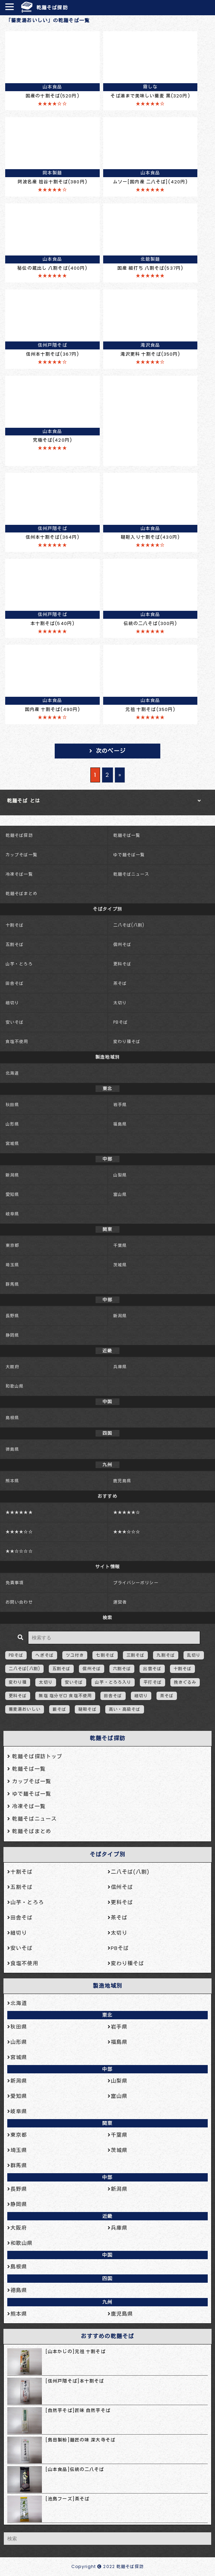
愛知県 (12, 1194)
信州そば (122, 944)
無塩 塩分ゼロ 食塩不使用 (65, 1696)
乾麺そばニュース (131, 874)
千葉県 (120, 1245)
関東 (107, 2123)
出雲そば (152, 1669)
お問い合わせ (19, 1602)
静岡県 (12, 1335)
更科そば (122, 964)
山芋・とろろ (19, 964)
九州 (107, 2302)
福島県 (120, 1124)
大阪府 (12, 1367)
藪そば (59, 1709)
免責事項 (15, 1583)
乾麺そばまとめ (21, 893)
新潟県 (12, 1175)
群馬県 (12, 1284)
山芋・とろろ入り (113, 1682)
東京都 (12, 1245)
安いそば (15, 1022)
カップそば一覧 (21, 855)
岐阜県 (12, 1214)
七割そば (105, 1655)
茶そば (120, 983)
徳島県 (12, 1449)
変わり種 (18, 1682)
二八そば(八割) (129, 925)
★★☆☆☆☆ (19, 1551)
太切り (120, 1003)
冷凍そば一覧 (19, 874)
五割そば (15, 944)
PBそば (120, 1022)
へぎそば (44, 1655)
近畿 (107, 2216)
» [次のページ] (119, 775)
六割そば (122, 1669)
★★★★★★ (19, 1512)
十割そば (15, 925)
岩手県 (120, 1105)
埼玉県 (12, 1265)
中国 (107, 2255)
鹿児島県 (122, 1481)
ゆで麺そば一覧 (129, 855)
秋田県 (12, 1105)
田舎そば (15, 983)
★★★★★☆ (127, 1512)
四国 (107, 2278)
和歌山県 (15, 1386)
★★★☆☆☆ (127, 1532)
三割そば (135, 1655)
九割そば (165, 1655)
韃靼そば (87, 1709)
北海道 (12, 1073)
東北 (107, 2015)
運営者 (120, 1602)
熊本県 (12, 1481)
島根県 (12, 1418)
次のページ (111, 751)
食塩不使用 (17, 1041)
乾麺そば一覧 (127, 835)
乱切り (193, 1655)
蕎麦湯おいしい (25, 1709)
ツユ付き (75, 1655)
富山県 (120, 1194)
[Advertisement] (150, 419)
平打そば (152, 1682)
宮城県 (12, 1143)
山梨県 (120, 1175)
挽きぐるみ (185, 1682)
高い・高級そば (125, 1709)
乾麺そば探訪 (52, 7)
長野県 (12, 1316)
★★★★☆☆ (19, 1532)
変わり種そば (127, 1041)
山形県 (12, 1124)
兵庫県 (120, 1367)
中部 (107, 2069)
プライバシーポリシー (136, 1583)
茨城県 (120, 1265)
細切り (12, 1003)
